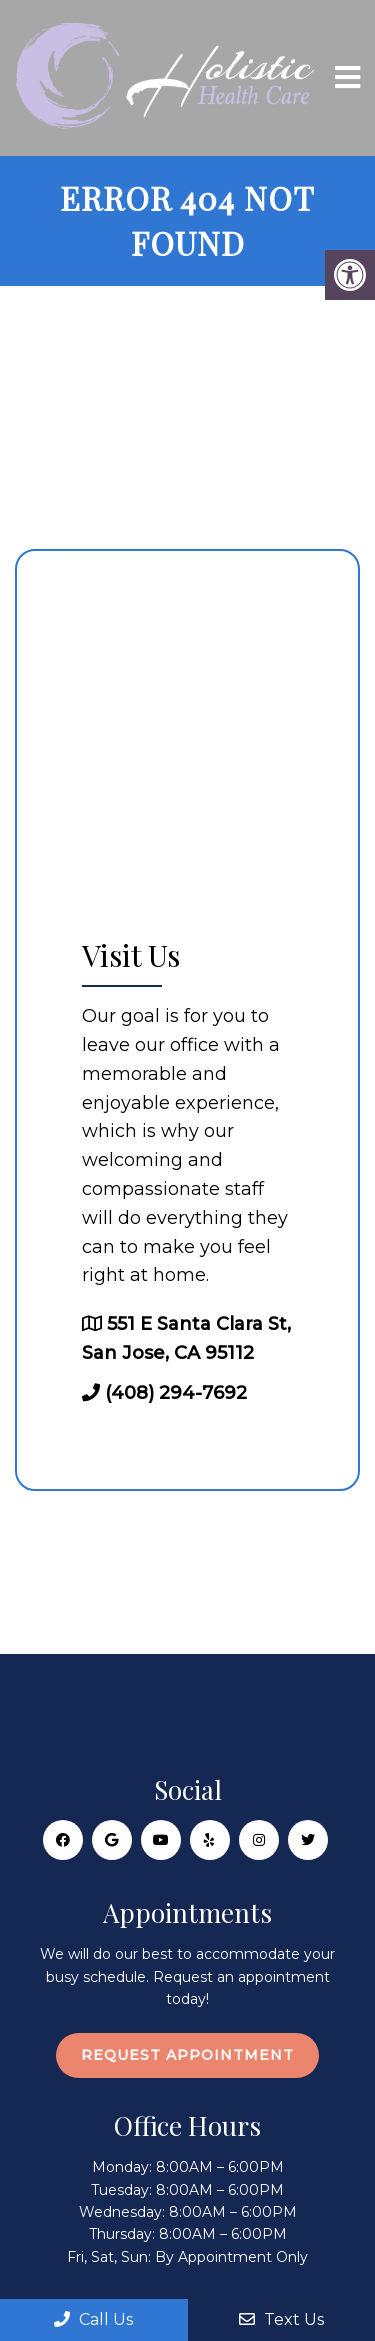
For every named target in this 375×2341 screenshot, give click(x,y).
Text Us (281, 2319)
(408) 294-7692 (176, 1393)
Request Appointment (187, 2055)
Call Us (93, 2319)
